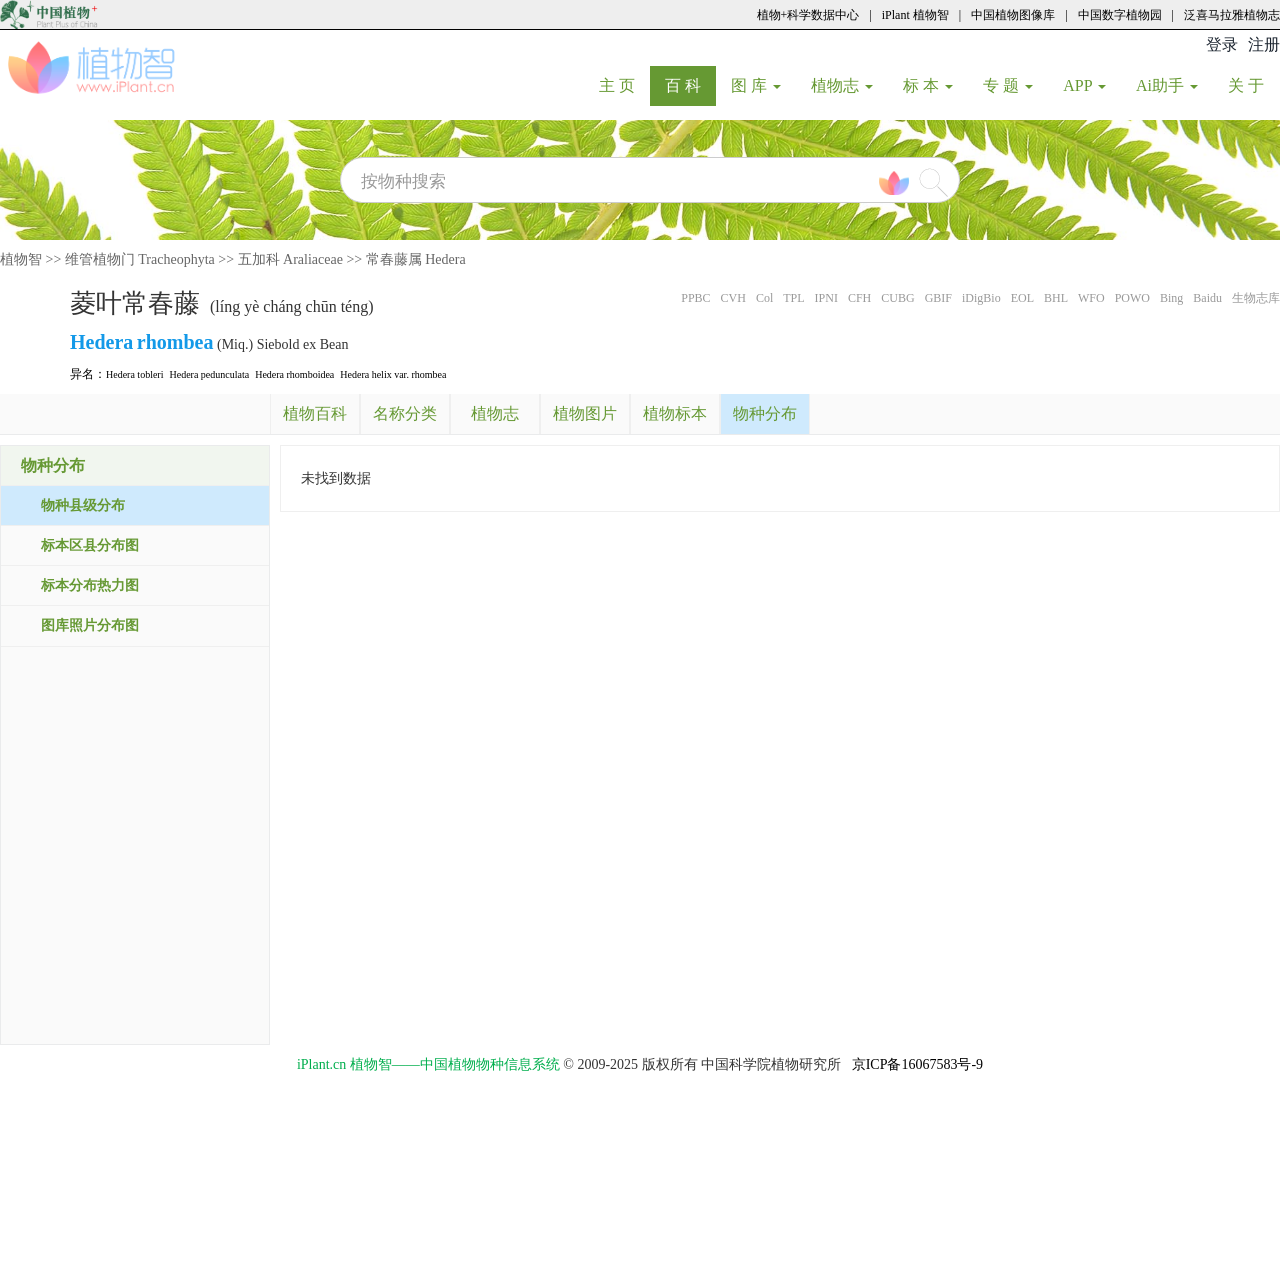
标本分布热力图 (90, 585)
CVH (733, 298)
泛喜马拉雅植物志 (1232, 15)
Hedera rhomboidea (294, 374)
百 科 (690, 85)
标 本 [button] (928, 85)
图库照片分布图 (90, 625)
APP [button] (1084, 85)
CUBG (897, 298)
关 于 (1253, 85)
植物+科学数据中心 (808, 15)
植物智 (21, 259)
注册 (1264, 44)
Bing (1171, 298)
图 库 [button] (756, 85)
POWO (1132, 298)
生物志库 (1256, 298)
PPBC (695, 298)
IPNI (826, 298)
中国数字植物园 (1120, 15)
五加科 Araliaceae (290, 259)
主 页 (624, 85)
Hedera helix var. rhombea (393, 374)
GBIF (938, 298)
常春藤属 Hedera (416, 259)
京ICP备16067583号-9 (917, 1064)
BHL (1056, 298)
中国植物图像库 (1013, 15)
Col (764, 298)
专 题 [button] (1008, 85)
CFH (859, 298)
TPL (793, 298)
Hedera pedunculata (209, 374)
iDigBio (981, 298)
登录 (1222, 44)
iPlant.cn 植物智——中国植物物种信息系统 (428, 1064)
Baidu (1207, 298)
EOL (1022, 298)
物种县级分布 (83, 505)
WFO (1091, 298)
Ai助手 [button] (1167, 85)
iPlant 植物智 (915, 15)
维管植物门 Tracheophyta (140, 259)
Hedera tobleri (134, 374)
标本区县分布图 (90, 545)
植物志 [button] (842, 85)
